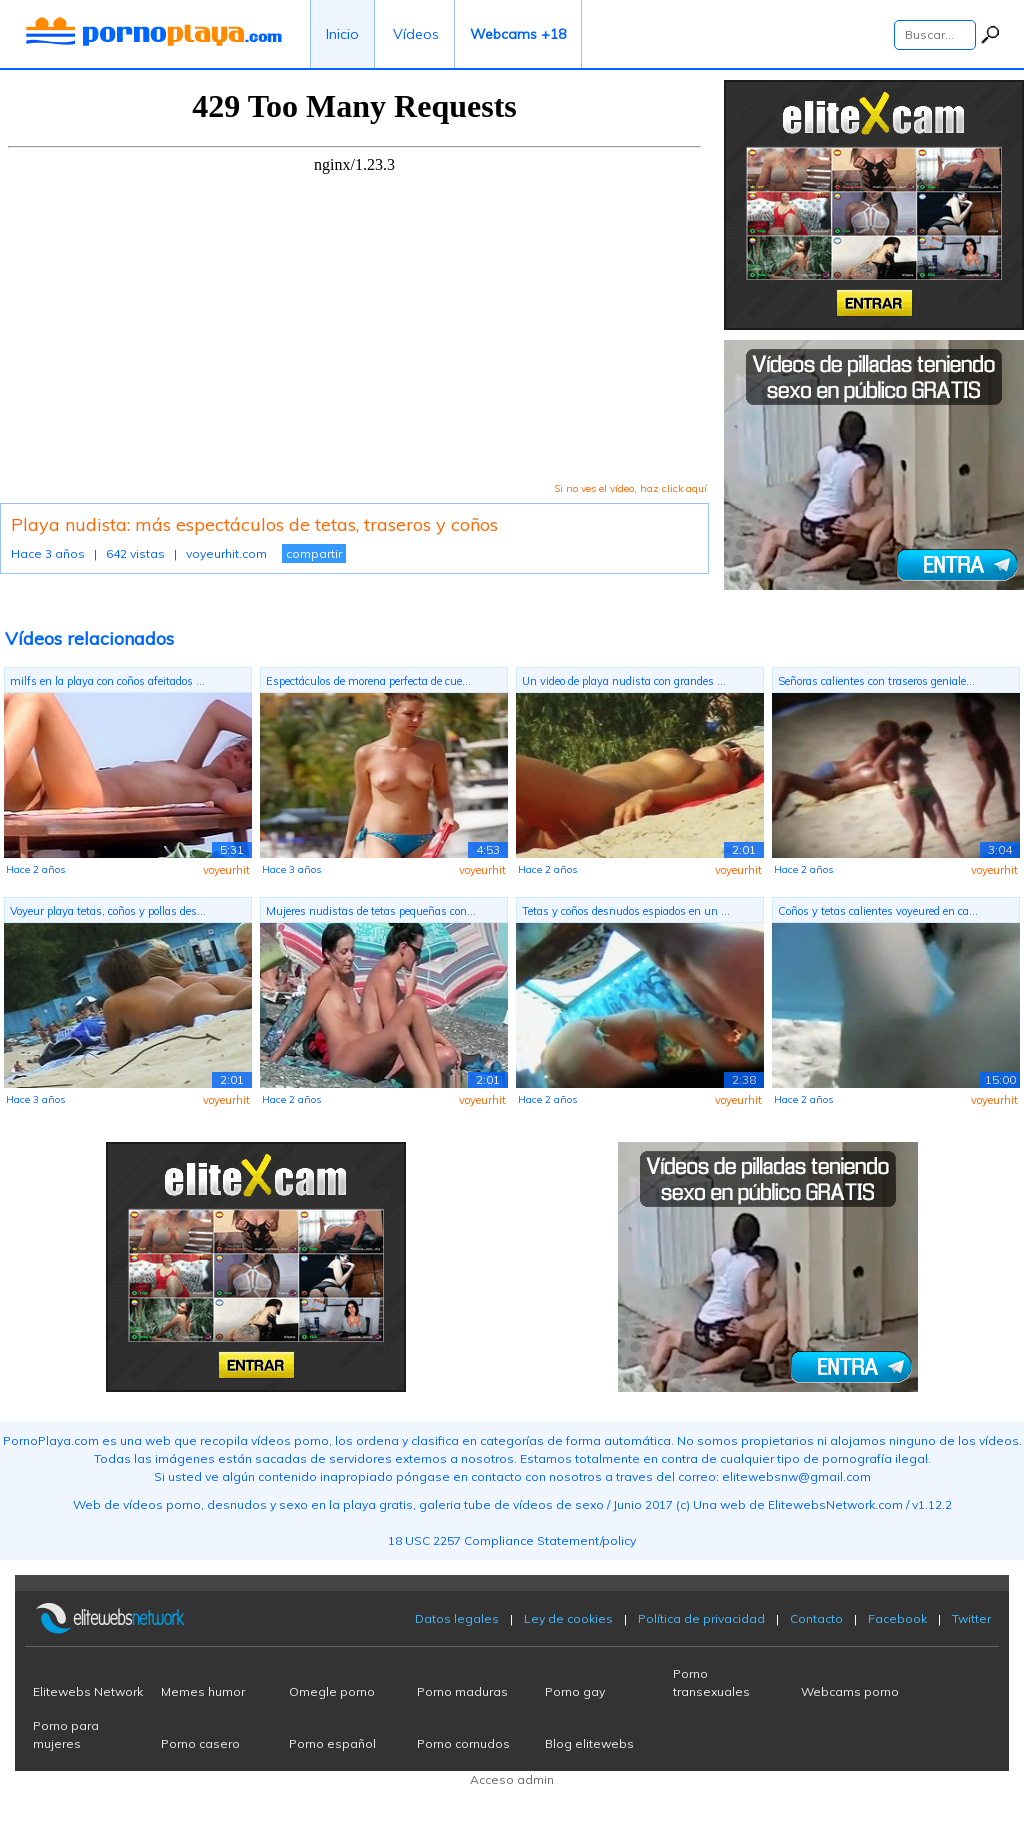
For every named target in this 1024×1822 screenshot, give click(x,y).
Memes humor (203, 1691)
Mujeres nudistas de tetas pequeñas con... (371, 911)
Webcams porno (850, 1691)
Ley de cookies (568, 1618)
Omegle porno (332, 1691)
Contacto (816, 1618)
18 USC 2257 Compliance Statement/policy (512, 1540)
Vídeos (416, 34)
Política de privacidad (701, 1618)
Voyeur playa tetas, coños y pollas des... (108, 911)
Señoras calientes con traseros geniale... (876, 681)
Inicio (342, 34)
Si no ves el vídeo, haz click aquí (630, 488)
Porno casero (200, 1743)
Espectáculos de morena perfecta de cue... (368, 681)
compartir (314, 553)
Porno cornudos (463, 1743)
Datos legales (457, 1618)
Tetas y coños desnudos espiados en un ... (626, 911)
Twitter (971, 1618)
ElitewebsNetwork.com (835, 1504)
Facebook (897, 1618)
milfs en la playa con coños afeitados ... (107, 681)
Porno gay (575, 1691)
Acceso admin (512, 1779)
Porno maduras (462, 1691)
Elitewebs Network (88, 1691)
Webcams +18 (518, 34)
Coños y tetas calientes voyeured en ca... (878, 911)
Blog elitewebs (589, 1743)
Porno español (332, 1743)
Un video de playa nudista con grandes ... (624, 681)
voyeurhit (226, 870)
